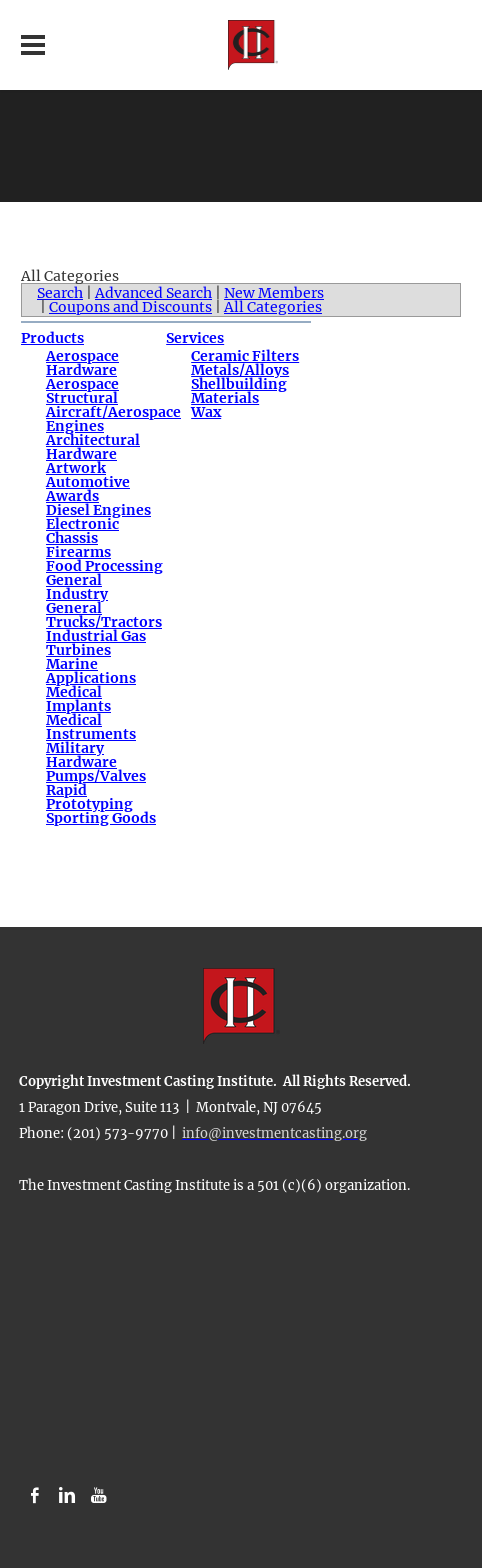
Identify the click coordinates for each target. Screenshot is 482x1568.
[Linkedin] (67, 1496)
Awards (72, 496)
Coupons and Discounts (130, 307)
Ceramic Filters (245, 356)
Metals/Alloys (240, 370)
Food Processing (104, 566)
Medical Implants (78, 699)
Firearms (78, 552)
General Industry (77, 587)
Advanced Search (153, 293)
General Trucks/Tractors (104, 615)
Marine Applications (91, 671)
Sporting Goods (101, 818)
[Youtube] (99, 1496)
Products (52, 338)
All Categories (273, 307)
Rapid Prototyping (89, 797)
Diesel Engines (98, 510)
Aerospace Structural (82, 391)
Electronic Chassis (82, 531)
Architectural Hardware (93, 447)
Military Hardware (81, 755)
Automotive (88, 482)
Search (60, 293)
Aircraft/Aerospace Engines (113, 419)
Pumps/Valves (96, 776)
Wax (206, 412)
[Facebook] (35, 1496)
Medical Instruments (91, 727)
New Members (274, 293)
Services (195, 338)
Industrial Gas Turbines (96, 643)
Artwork (76, 468)
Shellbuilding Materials (239, 391)
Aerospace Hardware (82, 363)
